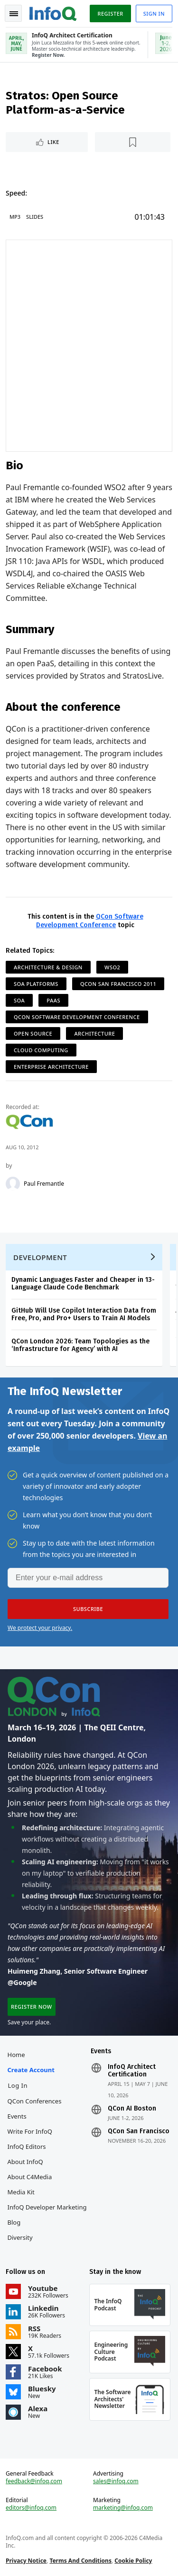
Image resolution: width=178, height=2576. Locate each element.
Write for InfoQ (30, 2131)
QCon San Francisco (138, 2131)
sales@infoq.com (116, 2481)
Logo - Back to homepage (53, 12)
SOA (19, 1000)
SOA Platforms (36, 983)
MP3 (14, 216)
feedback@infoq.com (34, 2481)
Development (40, 1257)
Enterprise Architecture (51, 1066)
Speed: (16, 192)
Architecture (94, 1033)
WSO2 (112, 967)
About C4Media (30, 2177)
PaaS (53, 1000)
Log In (18, 2085)
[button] (88, 1609)
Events (17, 2116)
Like (53, 141)
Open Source (33, 1033)
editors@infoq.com (31, 2508)
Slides (34, 216)
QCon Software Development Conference (89, 920)
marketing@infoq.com (123, 2508)
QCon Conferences (35, 2101)
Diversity (20, 2237)
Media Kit (21, 2192)
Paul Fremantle (44, 1184)
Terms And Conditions (80, 2561)
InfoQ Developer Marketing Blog (47, 2215)
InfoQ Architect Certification (132, 2070)
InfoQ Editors (27, 2146)
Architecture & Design (48, 967)
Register (110, 13)
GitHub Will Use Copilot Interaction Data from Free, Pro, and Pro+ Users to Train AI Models (83, 1314)
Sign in (154, 13)
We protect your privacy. (40, 1628)
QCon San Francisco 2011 (118, 983)
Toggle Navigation (13, 13)
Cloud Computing (41, 1050)
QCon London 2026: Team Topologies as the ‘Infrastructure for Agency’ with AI (80, 1345)
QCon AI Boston (132, 2108)
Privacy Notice (26, 2561)
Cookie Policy (133, 2561)
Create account (31, 2070)
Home (16, 2054)
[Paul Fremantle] (13, 1184)
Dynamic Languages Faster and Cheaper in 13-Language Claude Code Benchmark (83, 1283)
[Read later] (132, 142)
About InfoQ (25, 2161)
